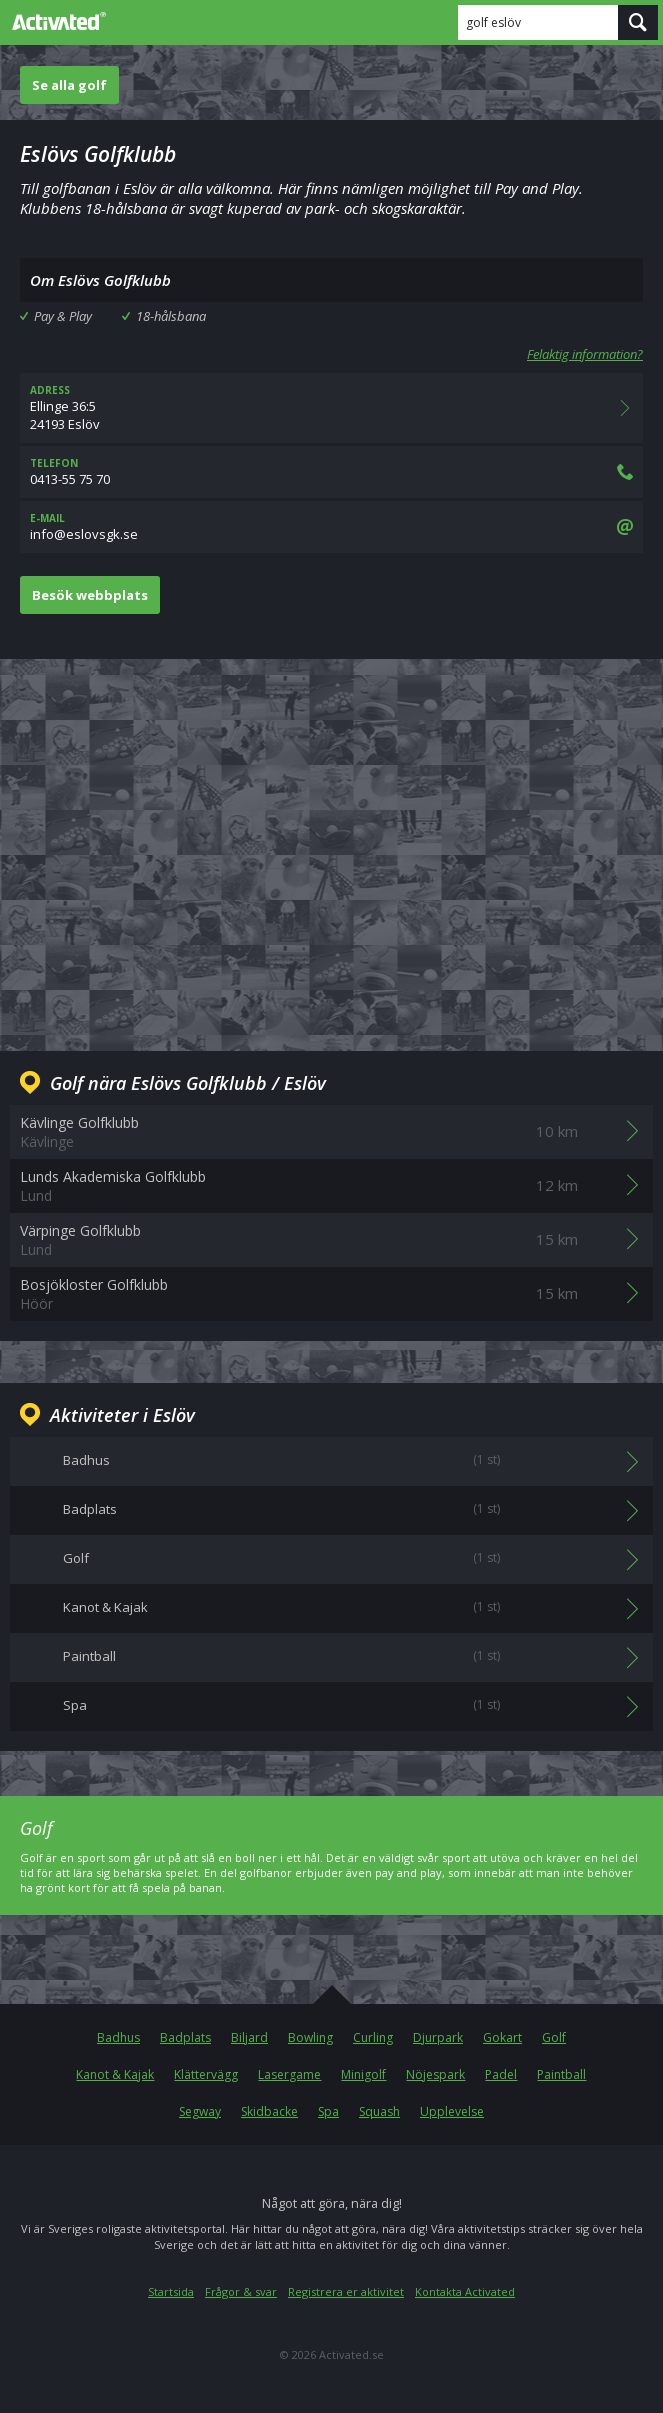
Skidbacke (269, 2111)
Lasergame (289, 2074)
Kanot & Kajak (115, 2074)
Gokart (502, 2037)
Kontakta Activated (465, 2291)
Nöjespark (435, 2074)
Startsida (171, 2291)
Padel (501, 2074)
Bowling (310, 2037)
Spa (328, 2111)
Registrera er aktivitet (346, 2291)
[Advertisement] (331, 839)
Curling (373, 2037)
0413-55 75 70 (331, 472)
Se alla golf (69, 85)
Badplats (185, 2037)
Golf (554, 2037)
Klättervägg (206, 2074)
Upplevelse (452, 2111)
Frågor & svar (241, 2291)
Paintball (561, 2074)
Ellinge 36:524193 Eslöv (331, 408)
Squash (379, 2111)
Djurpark (438, 2037)
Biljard (249, 2037)
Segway (200, 2111)
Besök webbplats (90, 595)
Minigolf (363, 2074)
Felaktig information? (585, 354)
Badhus (118, 2037)
